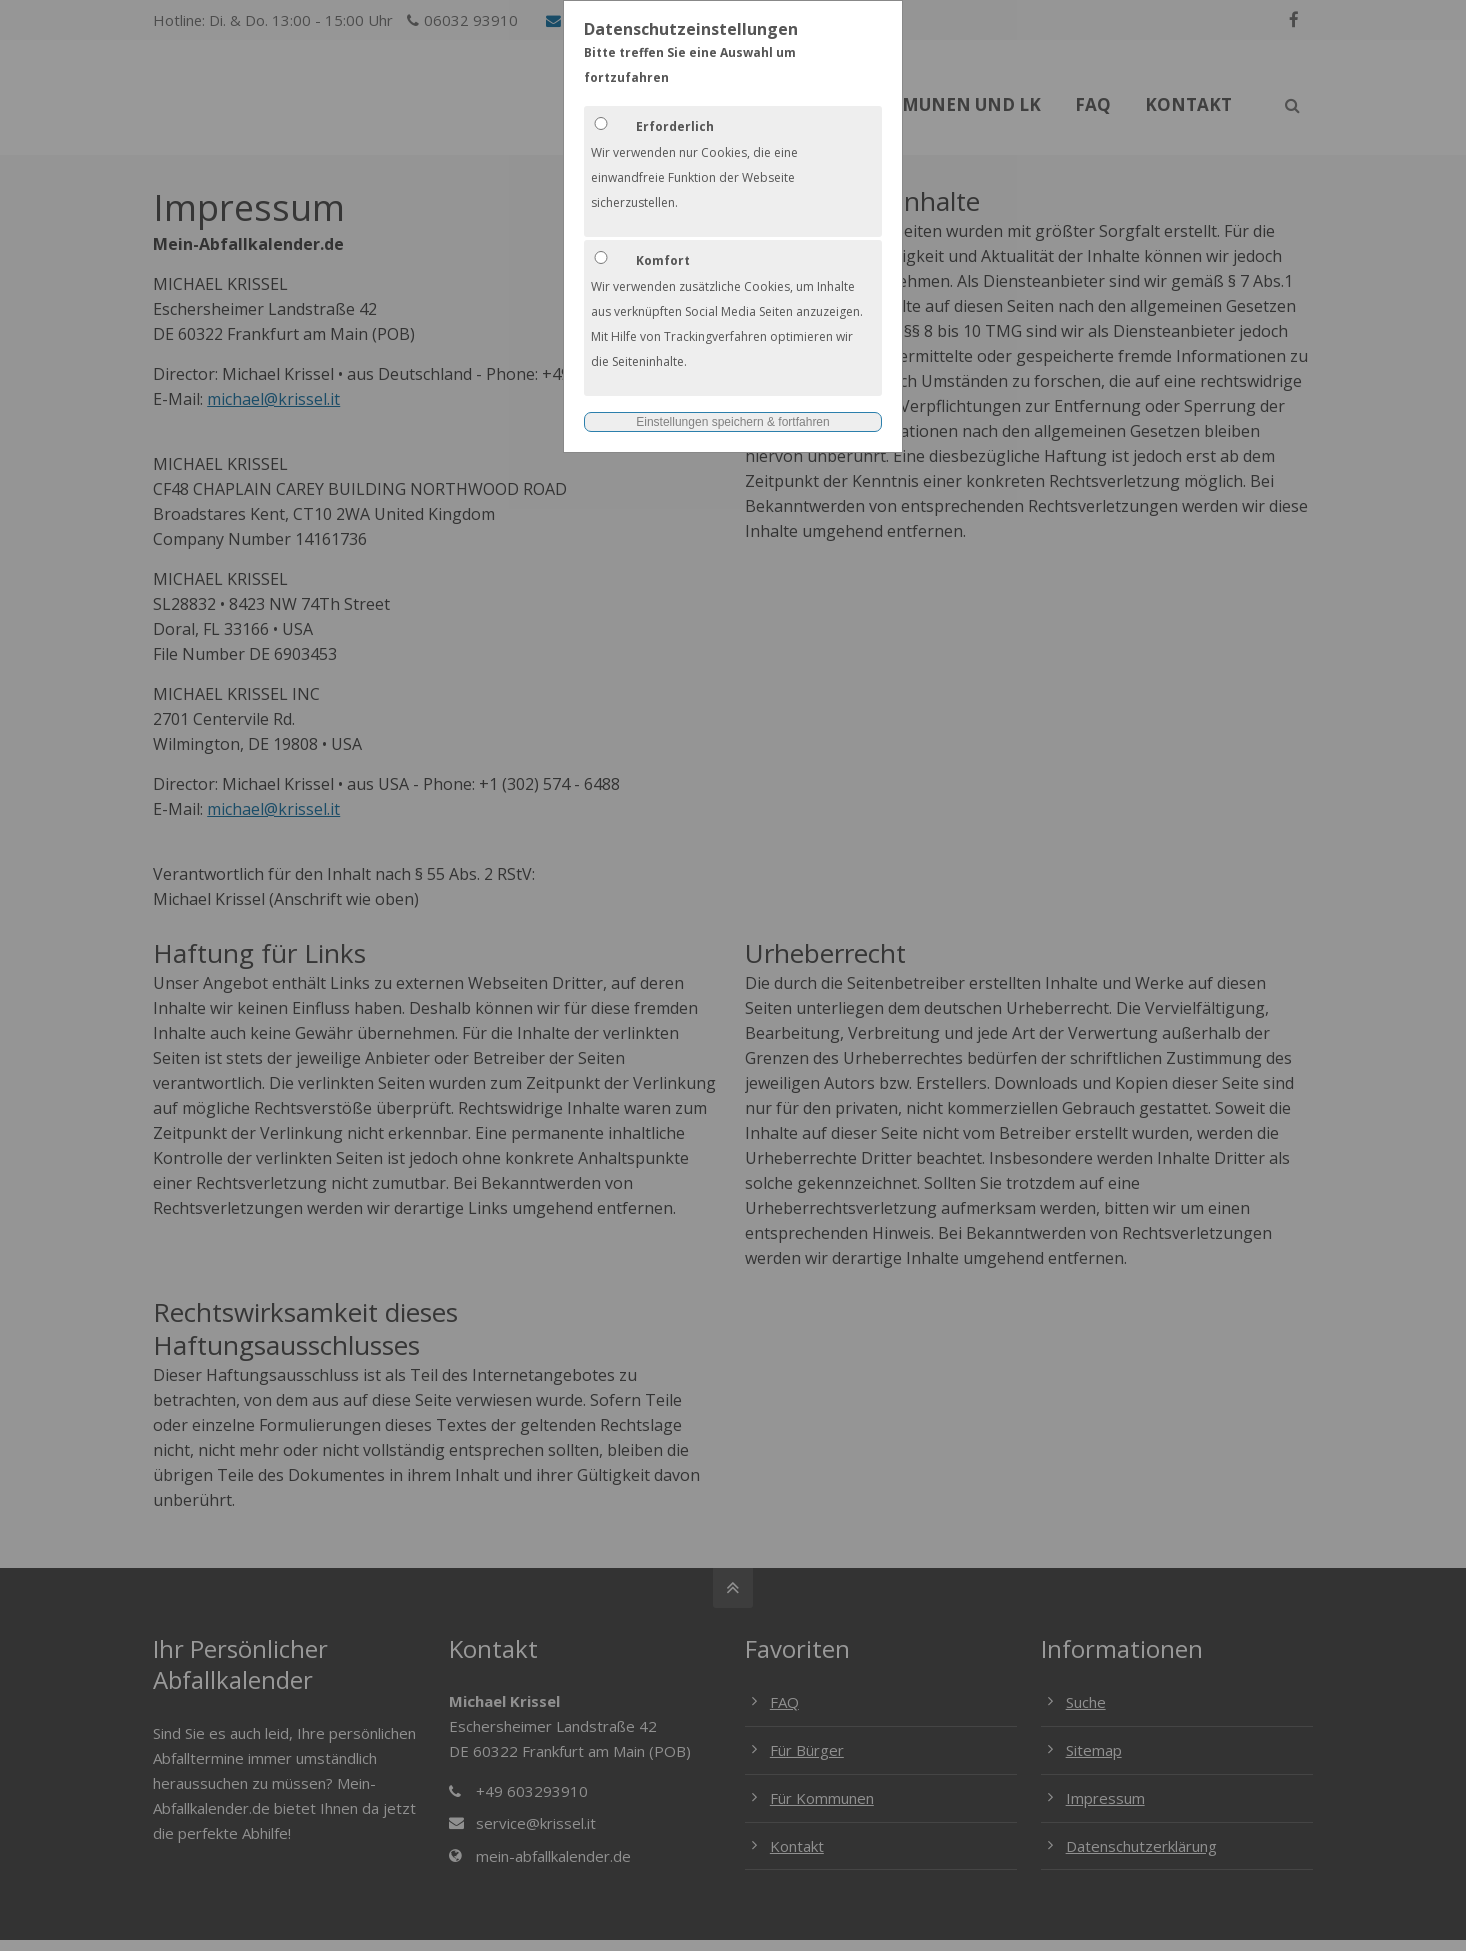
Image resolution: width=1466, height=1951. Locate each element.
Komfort (663, 260)
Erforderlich (675, 126)
